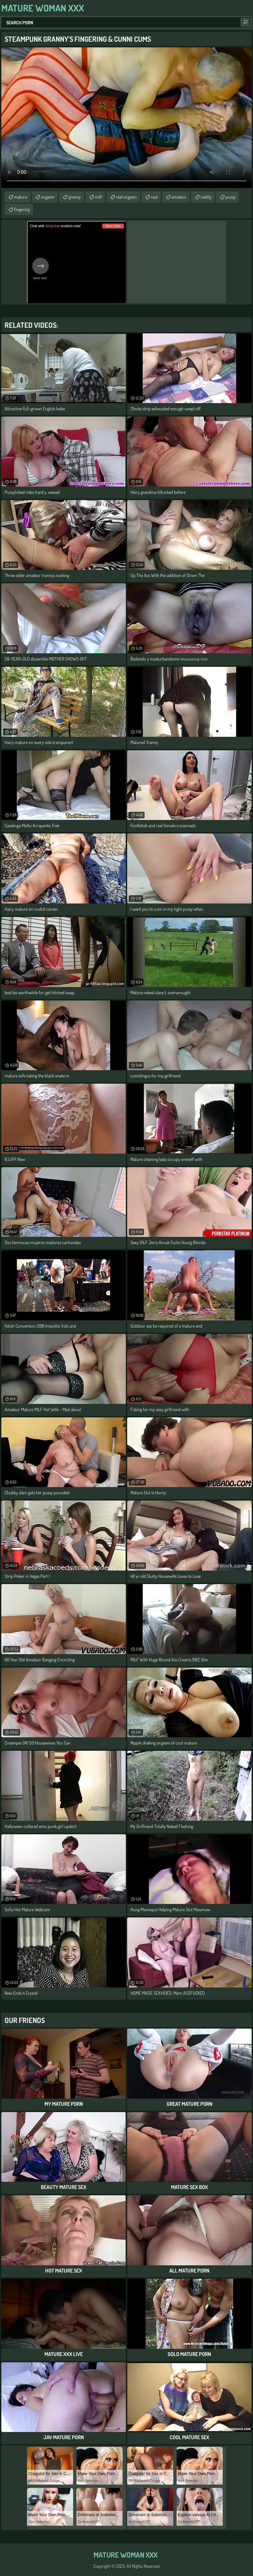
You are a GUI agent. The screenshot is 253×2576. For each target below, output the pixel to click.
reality (206, 197)
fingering (22, 209)
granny (75, 197)
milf (98, 197)
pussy (231, 197)
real (154, 197)
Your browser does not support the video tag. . (126, 117)
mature (20, 197)
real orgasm (126, 197)
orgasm (47, 197)
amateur (179, 197)
